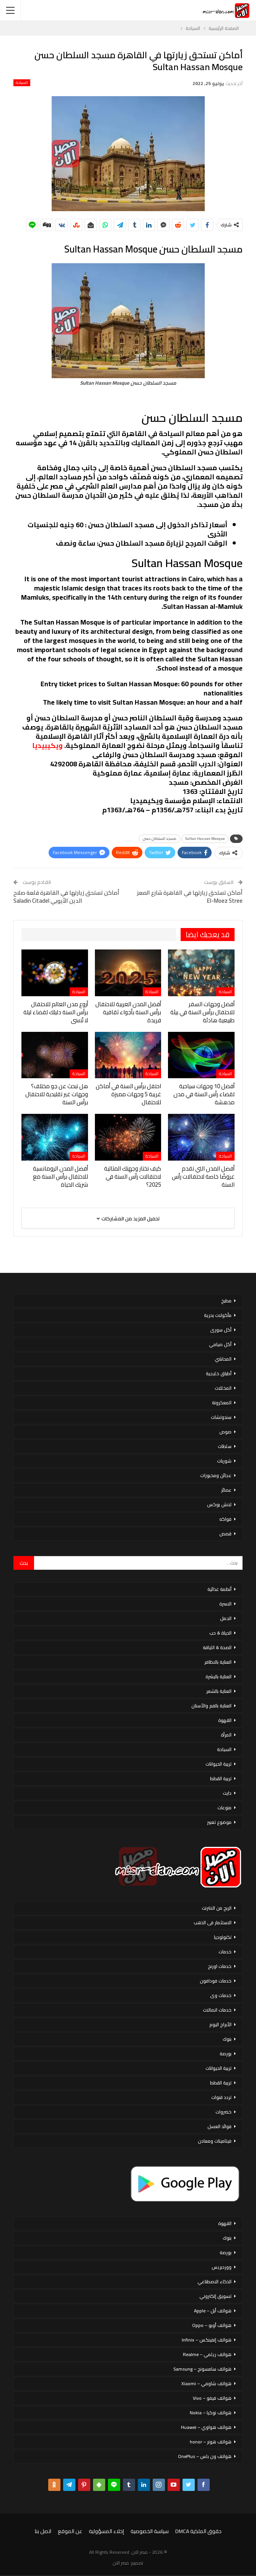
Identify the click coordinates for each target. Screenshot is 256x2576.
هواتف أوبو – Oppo (212, 2325)
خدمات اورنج (220, 1966)
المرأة (226, 1734)
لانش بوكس (219, 1504)
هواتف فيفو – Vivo (212, 2398)
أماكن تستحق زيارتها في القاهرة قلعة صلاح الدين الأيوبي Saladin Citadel (66, 896)
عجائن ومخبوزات (216, 1475)
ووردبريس (222, 2267)
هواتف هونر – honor (211, 2441)
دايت (227, 1793)
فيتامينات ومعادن (215, 2141)
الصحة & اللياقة (217, 1647)
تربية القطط (221, 1778)
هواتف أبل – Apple (213, 2310)
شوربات (224, 1460)
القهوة (225, 1720)
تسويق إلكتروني (215, 2296)
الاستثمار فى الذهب (213, 1922)
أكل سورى (221, 1329)
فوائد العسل (219, 2126)
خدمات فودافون (216, 1980)
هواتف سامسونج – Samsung (202, 2368)
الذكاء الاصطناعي (214, 2281)
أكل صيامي (220, 1344)
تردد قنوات (221, 2097)
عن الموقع (70, 2531)
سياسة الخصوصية (149, 2531)
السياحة (22, 82)
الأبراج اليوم (220, 2024)
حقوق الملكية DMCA (198, 2531)
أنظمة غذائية (219, 1589)
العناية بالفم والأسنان (211, 1705)
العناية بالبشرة (218, 1676)
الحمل (226, 1618)
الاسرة (225, 1603)
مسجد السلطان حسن (159, 838)
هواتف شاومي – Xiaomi (206, 2383)
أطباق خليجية (219, 1373)
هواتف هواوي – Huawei (206, 2427)
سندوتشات (221, 1417)
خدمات (225, 1951)
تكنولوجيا (223, 1937)
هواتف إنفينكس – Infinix (207, 2339)
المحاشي (223, 1358)
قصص (225, 1533)
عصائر (226, 1490)
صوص (225, 1431)
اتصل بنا (43, 2531)
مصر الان (121, 2562)
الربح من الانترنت (217, 1908)
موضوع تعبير (219, 1822)
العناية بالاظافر (218, 1662)
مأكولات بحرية (218, 1315)
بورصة (226, 2053)
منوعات (224, 1807)
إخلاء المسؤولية (106, 2531)
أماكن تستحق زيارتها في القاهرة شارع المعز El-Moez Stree (190, 896)
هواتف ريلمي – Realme (207, 2354)
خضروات (223, 2111)
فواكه (225, 1519)
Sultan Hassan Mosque (205, 838)
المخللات (223, 1388)
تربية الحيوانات (218, 1763)
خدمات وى (221, 1995)
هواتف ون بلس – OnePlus (205, 2456)
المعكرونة (222, 1402)
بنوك (227, 2039)
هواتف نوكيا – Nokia (211, 2412)
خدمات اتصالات (217, 2009)
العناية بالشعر (219, 1691)
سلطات (225, 1446)
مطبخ (226, 1300)
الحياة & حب (220, 1632)
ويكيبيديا (47, 745)
